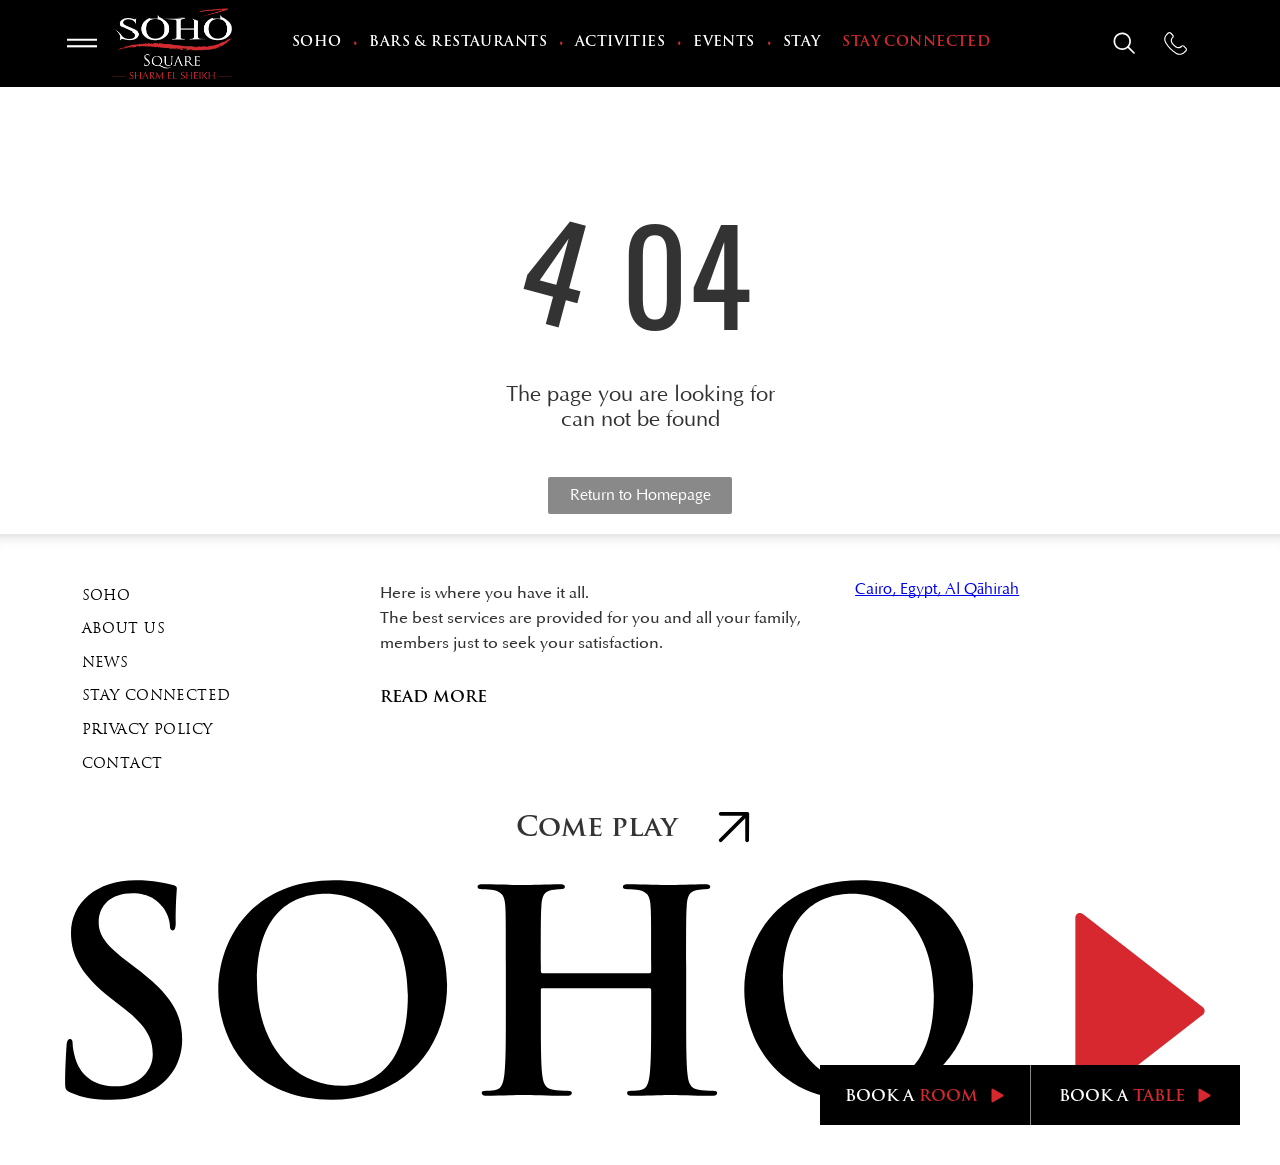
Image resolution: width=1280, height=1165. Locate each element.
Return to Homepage (640, 495)
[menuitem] (319, 44)
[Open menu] (82, 43)
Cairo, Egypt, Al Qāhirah (937, 589)
